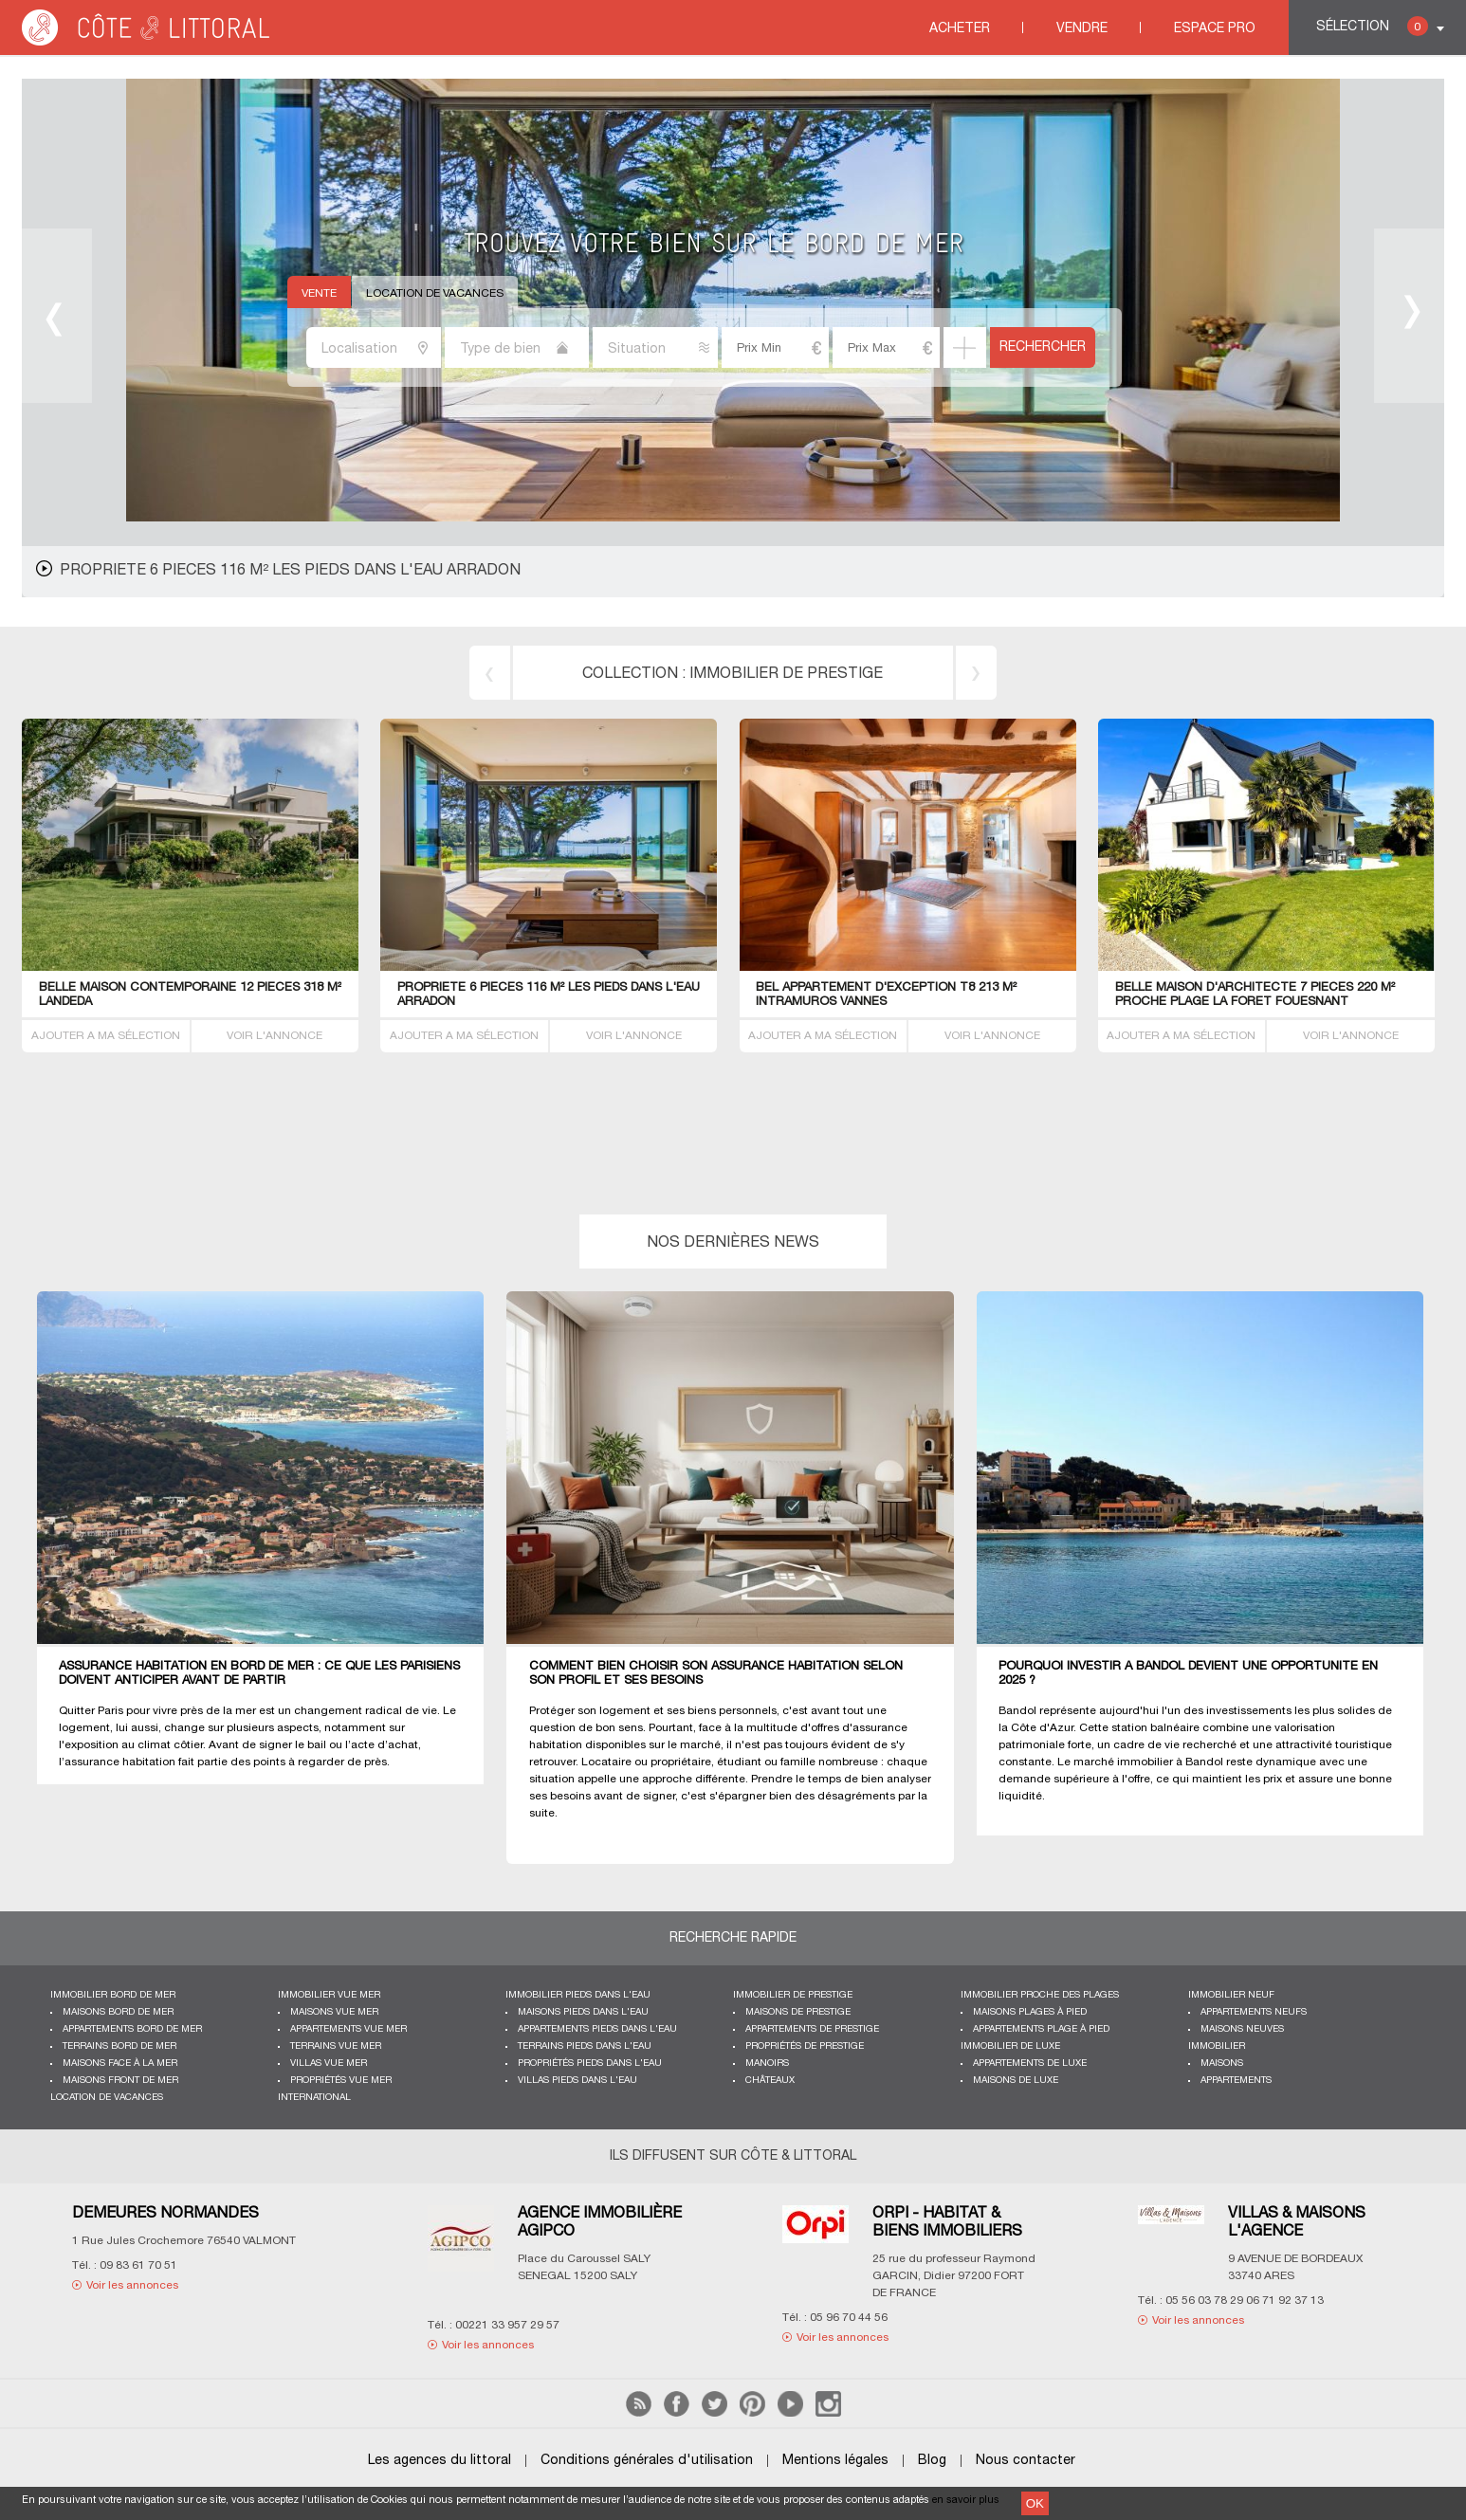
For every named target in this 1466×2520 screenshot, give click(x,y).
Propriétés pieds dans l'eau (590, 2063)
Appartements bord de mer (132, 2029)
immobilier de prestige (786, 674)
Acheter (959, 29)
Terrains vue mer (335, 2046)
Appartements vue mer (348, 2029)
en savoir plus (965, 2500)
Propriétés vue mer (341, 2080)
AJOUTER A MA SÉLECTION (105, 1036)
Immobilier (1216, 2046)
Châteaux (770, 2080)
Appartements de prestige (812, 2029)
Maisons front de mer (120, 2080)
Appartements (1236, 2080)
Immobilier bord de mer (112, 1995)
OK (1035, 2503)
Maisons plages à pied (1030, 2012)
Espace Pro (1214, 29)
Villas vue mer (328, 2063)
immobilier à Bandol (1170, 1762)
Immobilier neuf (1231, 1995)
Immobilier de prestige (792, 1995)
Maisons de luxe (1015, 2080)
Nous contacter (1025, 2461)
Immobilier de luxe (1010, 2046)
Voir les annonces (132, 2285)
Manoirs (767, 2063)
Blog (932, 2461)
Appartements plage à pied (1041, 2029)
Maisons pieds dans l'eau (583, 2012)
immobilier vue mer (329, 1995)
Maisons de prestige (798, 2012)
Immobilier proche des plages (1040, 1995)
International (314, 2097)
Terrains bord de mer (119, 2046)
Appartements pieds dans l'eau (597, 2029)
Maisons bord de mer (118, 2012)
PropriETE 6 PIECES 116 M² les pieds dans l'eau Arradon (290, 570)
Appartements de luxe (1030, 2063)
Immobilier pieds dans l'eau (578, 1995)
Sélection (1372, 26)
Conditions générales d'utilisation (647, 2461)
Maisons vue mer (334, 2012)
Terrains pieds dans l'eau (584, 2046)
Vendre (1082, 29)
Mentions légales (835, 2461)
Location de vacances (435, 293)
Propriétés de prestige (804, 2046)
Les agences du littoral (439, 2461)
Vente (319, 293)
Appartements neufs (1253, 2012)
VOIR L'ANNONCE (274, 1036)
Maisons (1221, 2063)
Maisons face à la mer (120, 2063)
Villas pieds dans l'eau (577, 2080)
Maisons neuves (1242, 2029)
